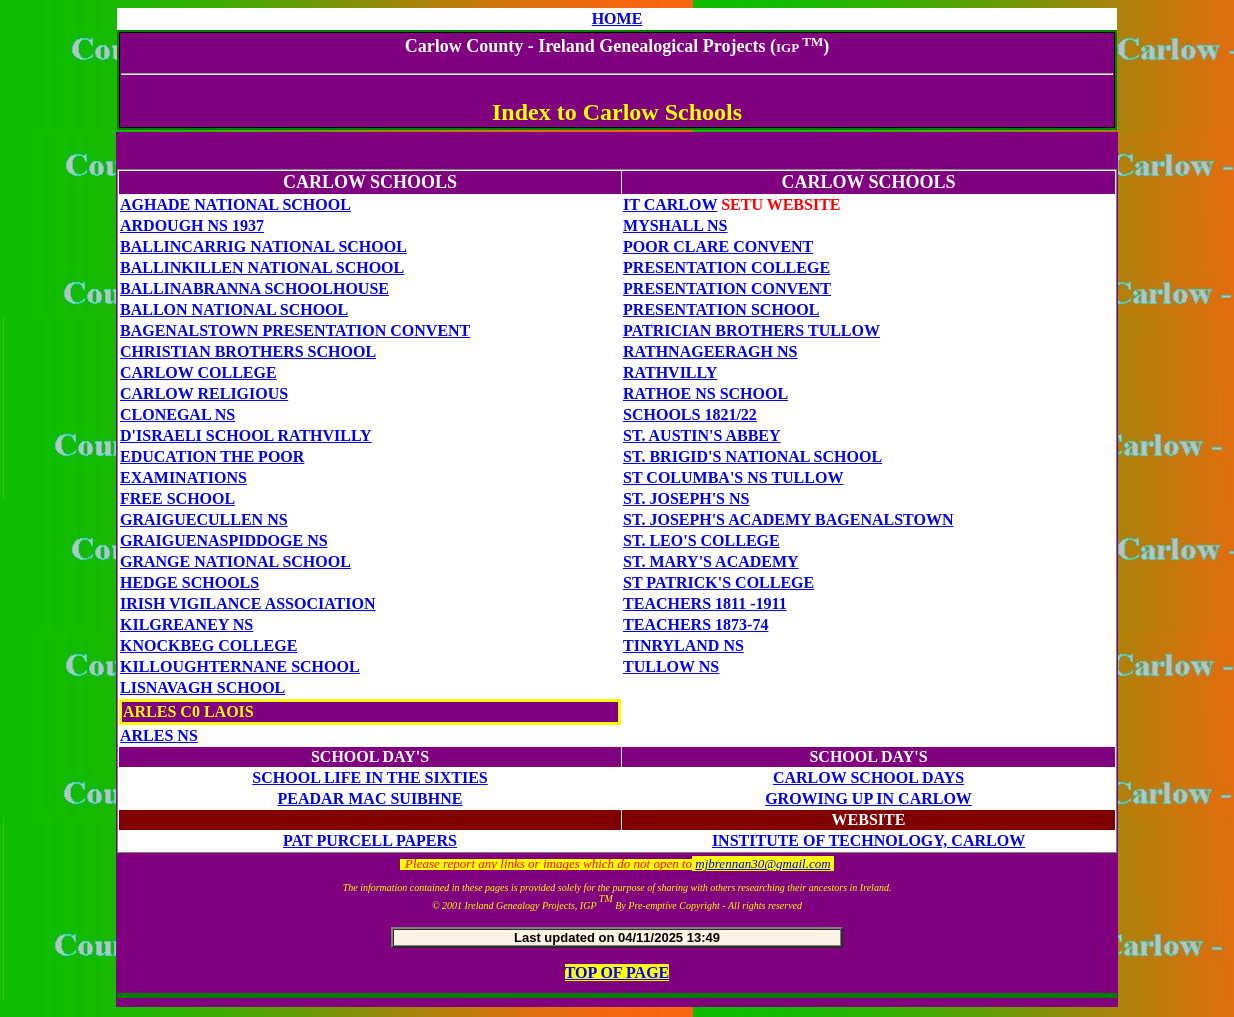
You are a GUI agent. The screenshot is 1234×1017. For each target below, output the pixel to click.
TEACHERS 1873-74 (695, 624)
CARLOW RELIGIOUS (204, 393)
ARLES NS (159, 735)
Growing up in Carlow (868, 798)
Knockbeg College (208, 645)
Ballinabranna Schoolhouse (254, 288)
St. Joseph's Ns (686, 498)
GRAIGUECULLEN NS (204, 519)
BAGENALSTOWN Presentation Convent (295, 330)
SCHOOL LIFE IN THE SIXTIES (369, 777)
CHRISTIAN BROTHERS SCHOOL (248, 351)
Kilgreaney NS (186, 624)
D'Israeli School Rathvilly (246, 435)
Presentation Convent (727, 288)
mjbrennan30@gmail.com (762, 863)
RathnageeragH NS (710, 351)
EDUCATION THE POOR (212, 456)
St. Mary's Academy (711, 561)
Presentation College (726, 267)
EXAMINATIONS (183, 477)
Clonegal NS (177, 414)
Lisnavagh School (202, 687)
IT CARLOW (670, 204)
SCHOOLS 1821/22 (690, 414)
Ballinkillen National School (262, 267)
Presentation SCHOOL (721, 309)
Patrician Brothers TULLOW (751, 330)
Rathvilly (670, 372)
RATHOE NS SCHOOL (705, 393)
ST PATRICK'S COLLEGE (718, 582)
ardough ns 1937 (192, 225)
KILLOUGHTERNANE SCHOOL (240, 666)
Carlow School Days (868, 777)
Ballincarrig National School (263, 246)
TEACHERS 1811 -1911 (705, 603)
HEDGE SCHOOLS (189, 582)
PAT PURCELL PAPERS (370, 840)
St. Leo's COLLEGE (701, 540)
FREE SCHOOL (177, 498)
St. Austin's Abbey (702, 435)
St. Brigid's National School (752, 456)
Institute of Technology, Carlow (868, 840)
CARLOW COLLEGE (198, 372)
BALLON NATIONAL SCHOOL (234, 309)
